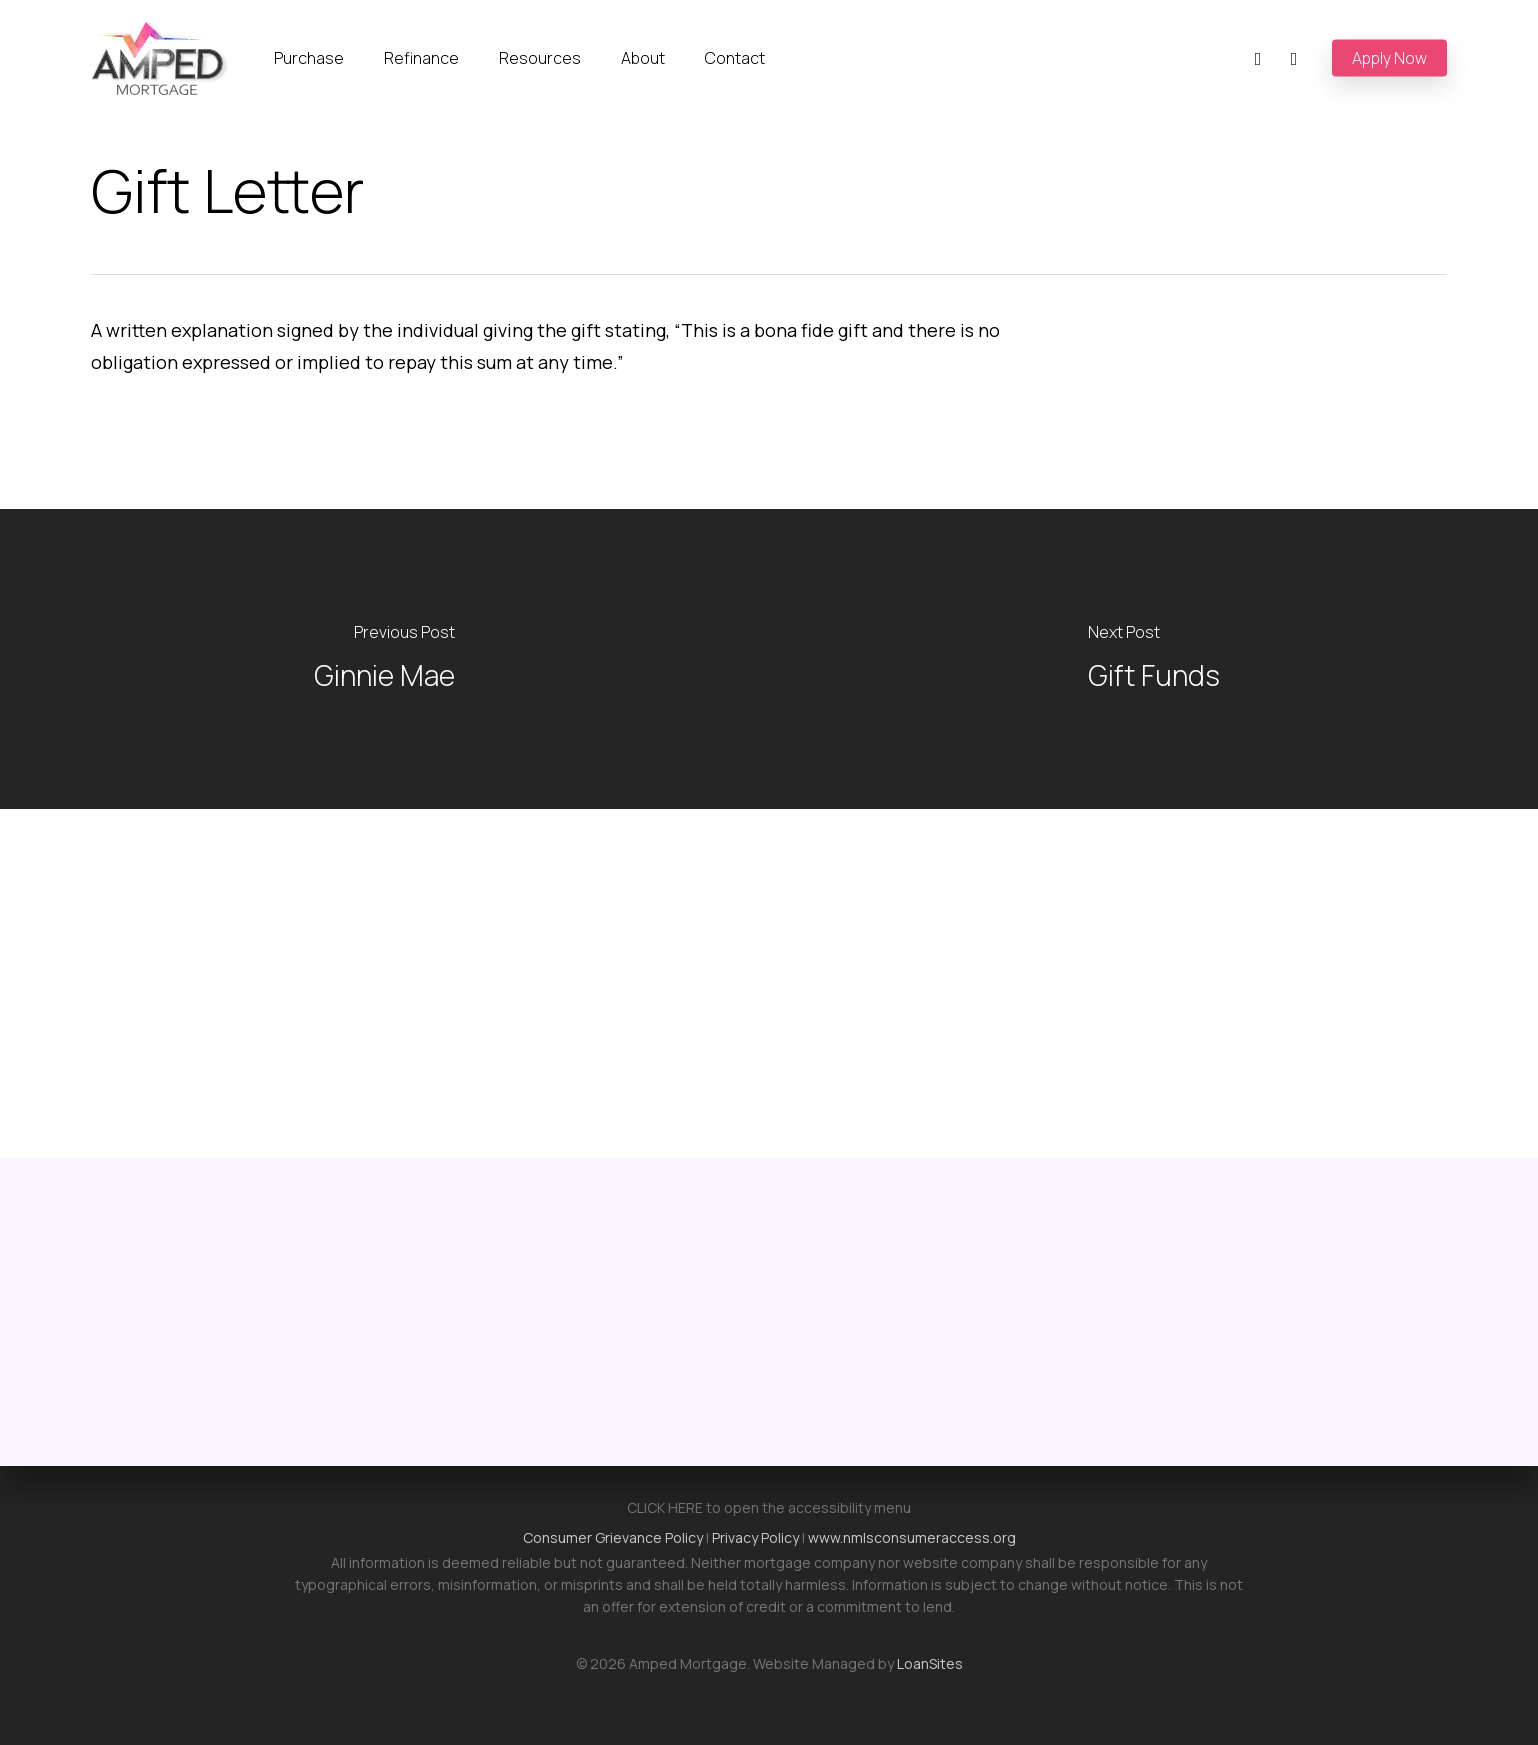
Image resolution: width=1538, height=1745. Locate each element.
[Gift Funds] (1153, 659)
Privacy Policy (755, 1537)
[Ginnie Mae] (384, 659)
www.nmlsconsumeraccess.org (912, 1537)
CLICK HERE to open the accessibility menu (769, 1507)
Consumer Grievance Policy (613, 1537)
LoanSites (930, 1663)
